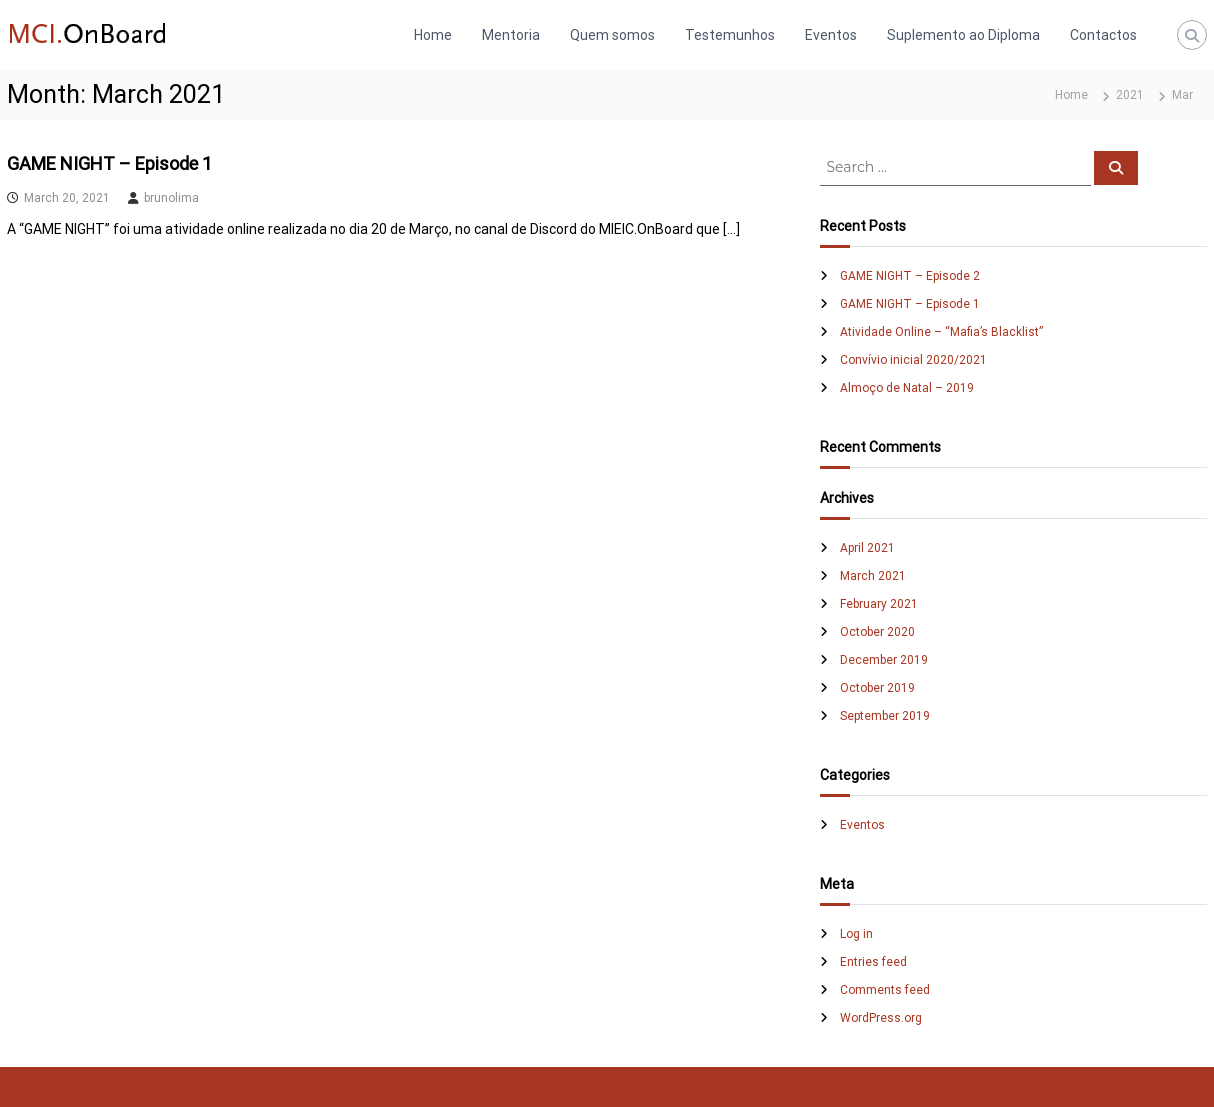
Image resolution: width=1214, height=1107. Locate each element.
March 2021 (873, 576)
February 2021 (879, 604)
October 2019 (877, 688)
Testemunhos (730, 35)
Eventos (831, 35)
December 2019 (884, 660)
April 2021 (867, 548)
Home (433, 35)
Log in (856, 934)
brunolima (171, 198)
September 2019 (885, 716)
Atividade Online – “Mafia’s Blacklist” (941, 332)
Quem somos (612, 35)
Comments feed (885, 990)
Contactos (1103, 35)
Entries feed (873, 962)
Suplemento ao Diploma (963, 35)
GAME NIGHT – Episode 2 (910, 276)
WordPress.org (881, 1018)
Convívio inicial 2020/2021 (913, 360)
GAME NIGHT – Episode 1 (109, 163)
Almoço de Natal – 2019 (907, 388)
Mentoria (511, 35)
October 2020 (877, 632)
